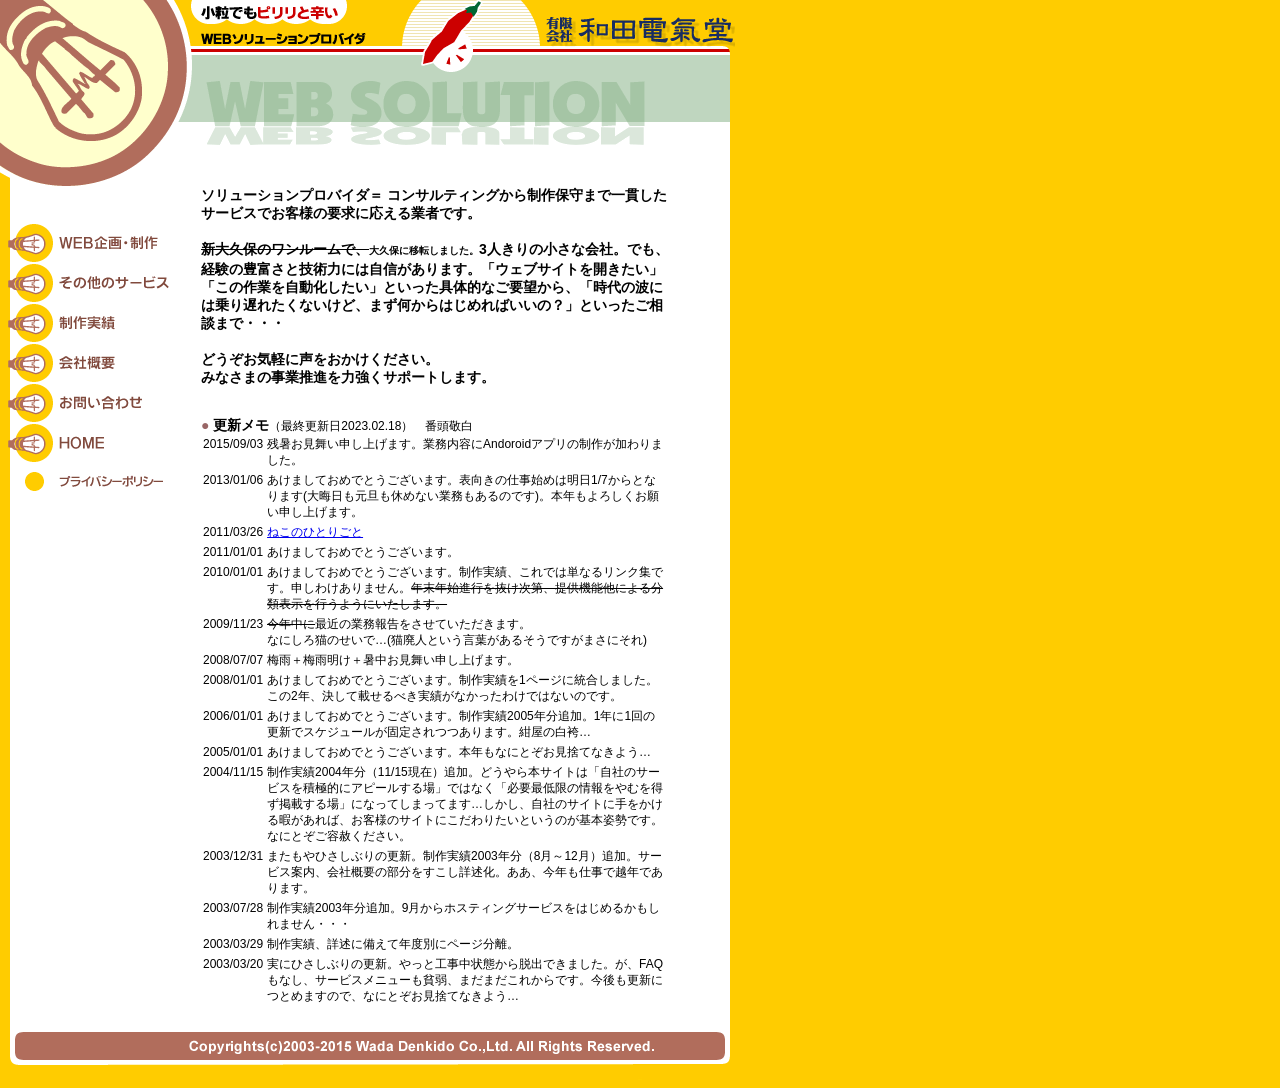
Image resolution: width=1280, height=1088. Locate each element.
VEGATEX (640, 1077)
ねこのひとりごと (315, 532)
